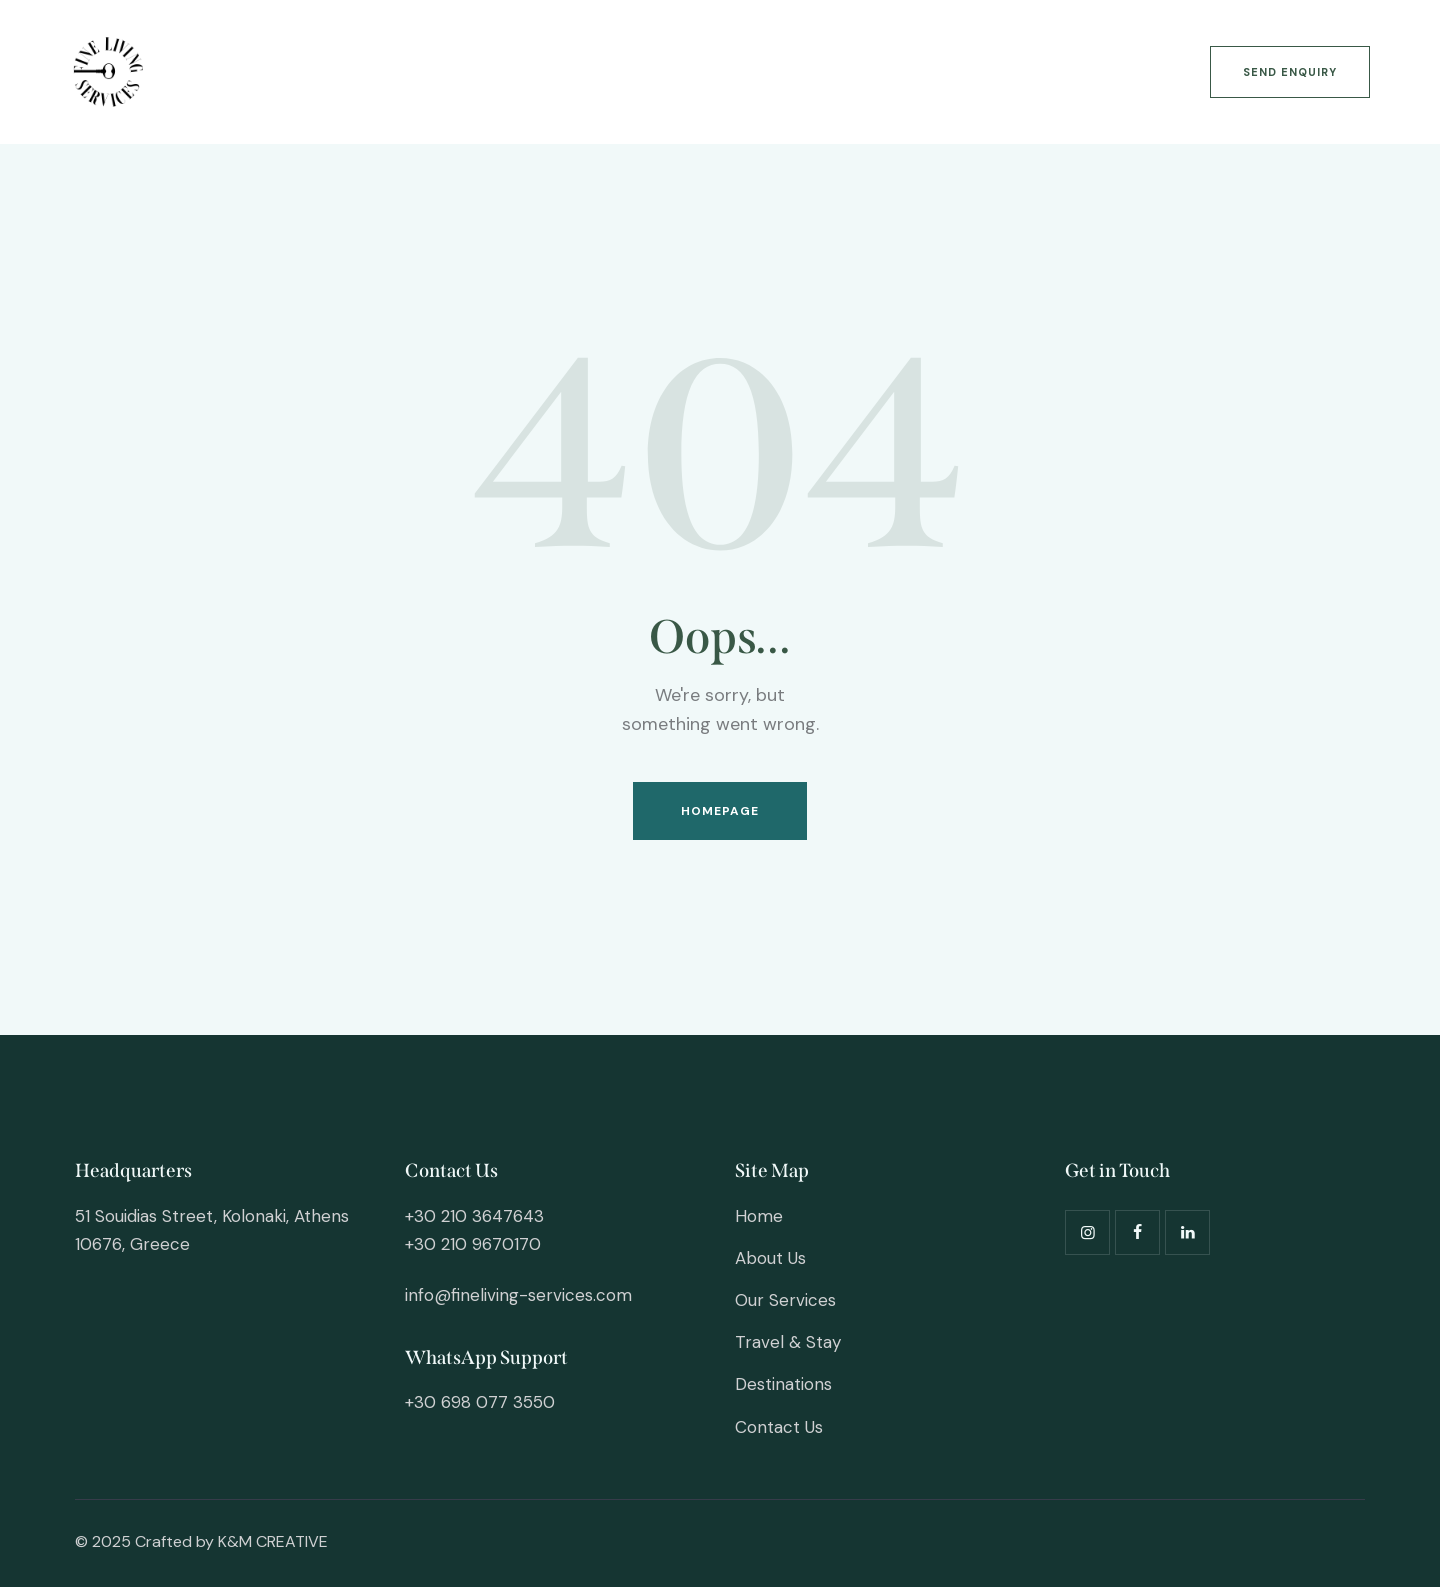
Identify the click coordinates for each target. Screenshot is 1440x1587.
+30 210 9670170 (473, 1244)
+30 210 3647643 (474, 1216)
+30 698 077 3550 (480, 1402)
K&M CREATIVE (273, 1541)
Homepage (720, 811)
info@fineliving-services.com (518, 1295)
